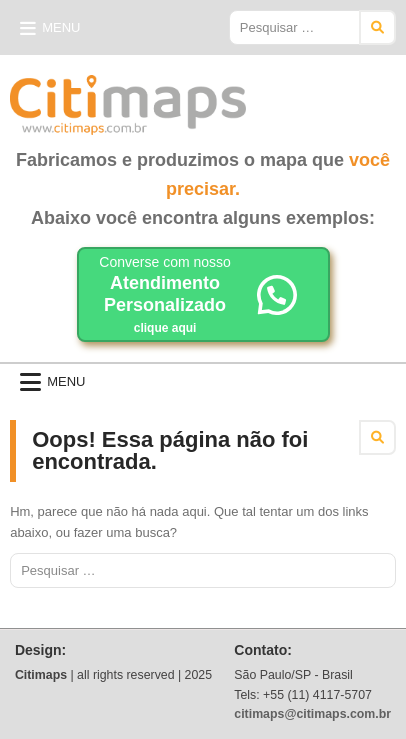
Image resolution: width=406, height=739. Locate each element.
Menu (61, 27)
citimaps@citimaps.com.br (312, 714)
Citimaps (290, 97)
